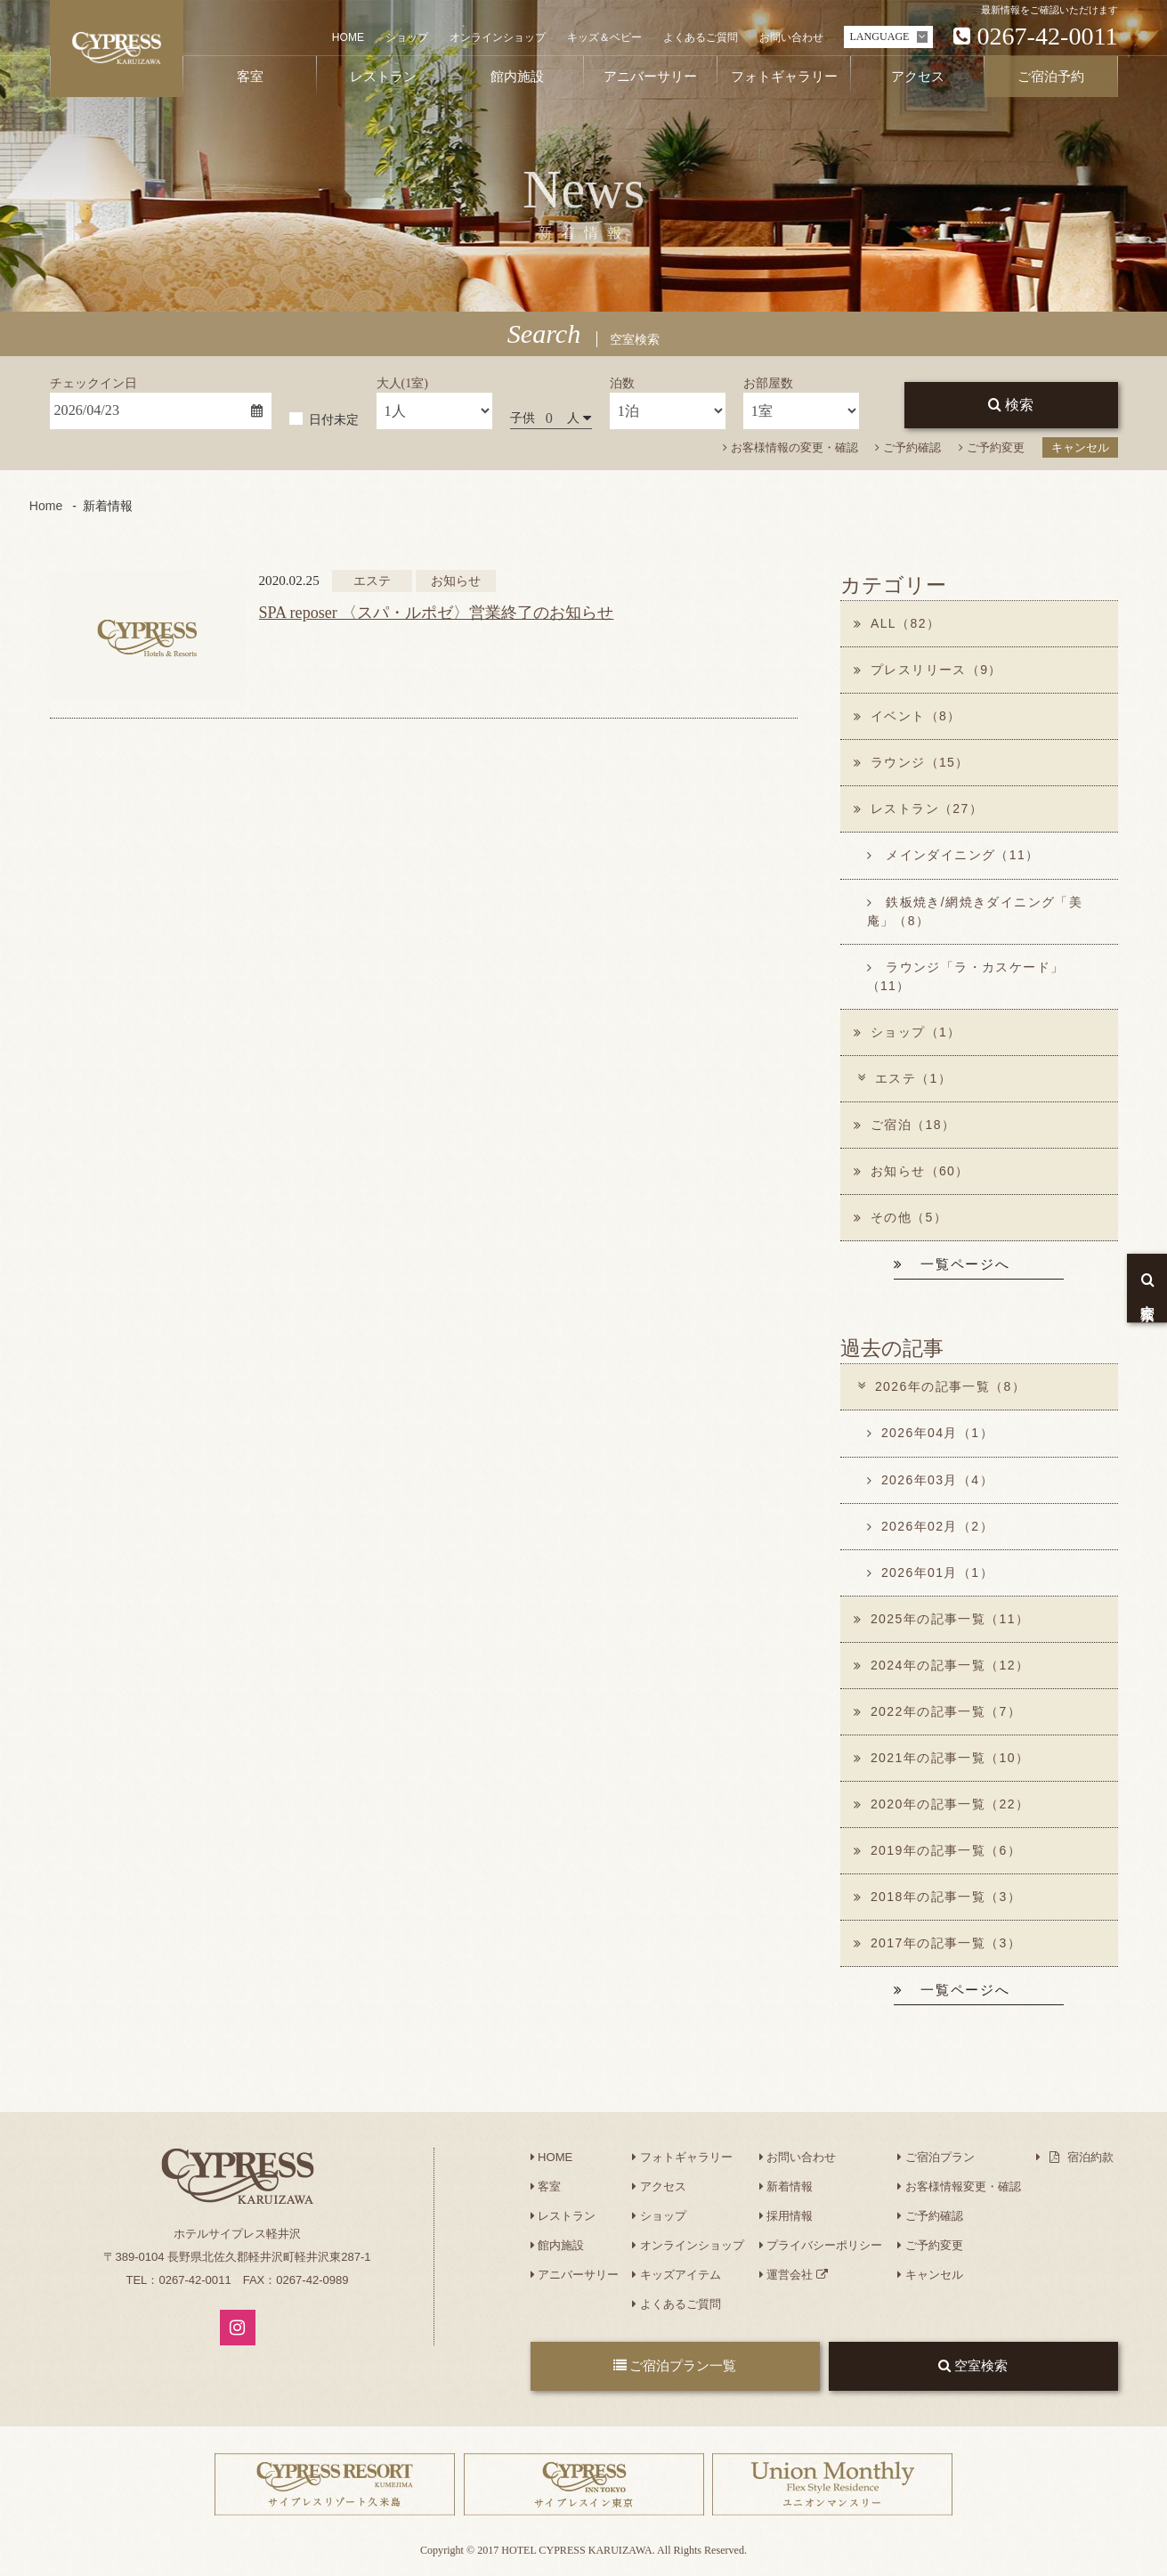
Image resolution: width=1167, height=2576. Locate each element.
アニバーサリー (575, 2274)
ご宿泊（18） (905, 1124)
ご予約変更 (992, 447)
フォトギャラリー (682, 2157)
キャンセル (1080, 447)
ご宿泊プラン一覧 (675, 2366)
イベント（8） (907, 716)
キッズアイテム (676, 2274)
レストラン (563, 2216)
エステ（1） (903, 1078)
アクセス (659, 2186)
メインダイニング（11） (953, 856)
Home (45, 506)
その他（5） (901, 1217)
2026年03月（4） (930, 1480)
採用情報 (786, 2216)
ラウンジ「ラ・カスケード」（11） (966, 976)
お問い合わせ (791, 37)
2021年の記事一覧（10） (942, 1758)
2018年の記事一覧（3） (938, 1896)
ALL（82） (897, 623)
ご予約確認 (908, 447)
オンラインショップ (498, 37)
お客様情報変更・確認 (959, 2186)
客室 (546, 2186)
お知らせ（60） (911, 1171)
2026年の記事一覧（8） (940, 1387)
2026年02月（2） (930, 1526)
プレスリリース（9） (928, 669)
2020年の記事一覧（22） (942, 1804)
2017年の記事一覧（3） (938, 1943)
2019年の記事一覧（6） (938, 1850)
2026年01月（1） (930, 1572)
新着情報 (786, 2186)
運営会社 (793, 2274)
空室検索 (973, 2366)
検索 (1010, 404)
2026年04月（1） (930, 1433)
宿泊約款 (1075, 2157)
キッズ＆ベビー (604, 37)
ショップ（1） (907, 1032)
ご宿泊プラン (936, 2157)
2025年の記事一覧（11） (942, 1619)
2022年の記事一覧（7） (938, 1711)
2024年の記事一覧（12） (942, 1665)
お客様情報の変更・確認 (790, 447)
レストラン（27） (919, 809)
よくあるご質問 (700, 37)
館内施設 (558, 2245)
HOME (348, 37)
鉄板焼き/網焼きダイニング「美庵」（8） (975, 911)
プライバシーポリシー (821, 2245)
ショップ (406, 37)
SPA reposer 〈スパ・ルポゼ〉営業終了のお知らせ (436, 613)
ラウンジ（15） (911, 762)
